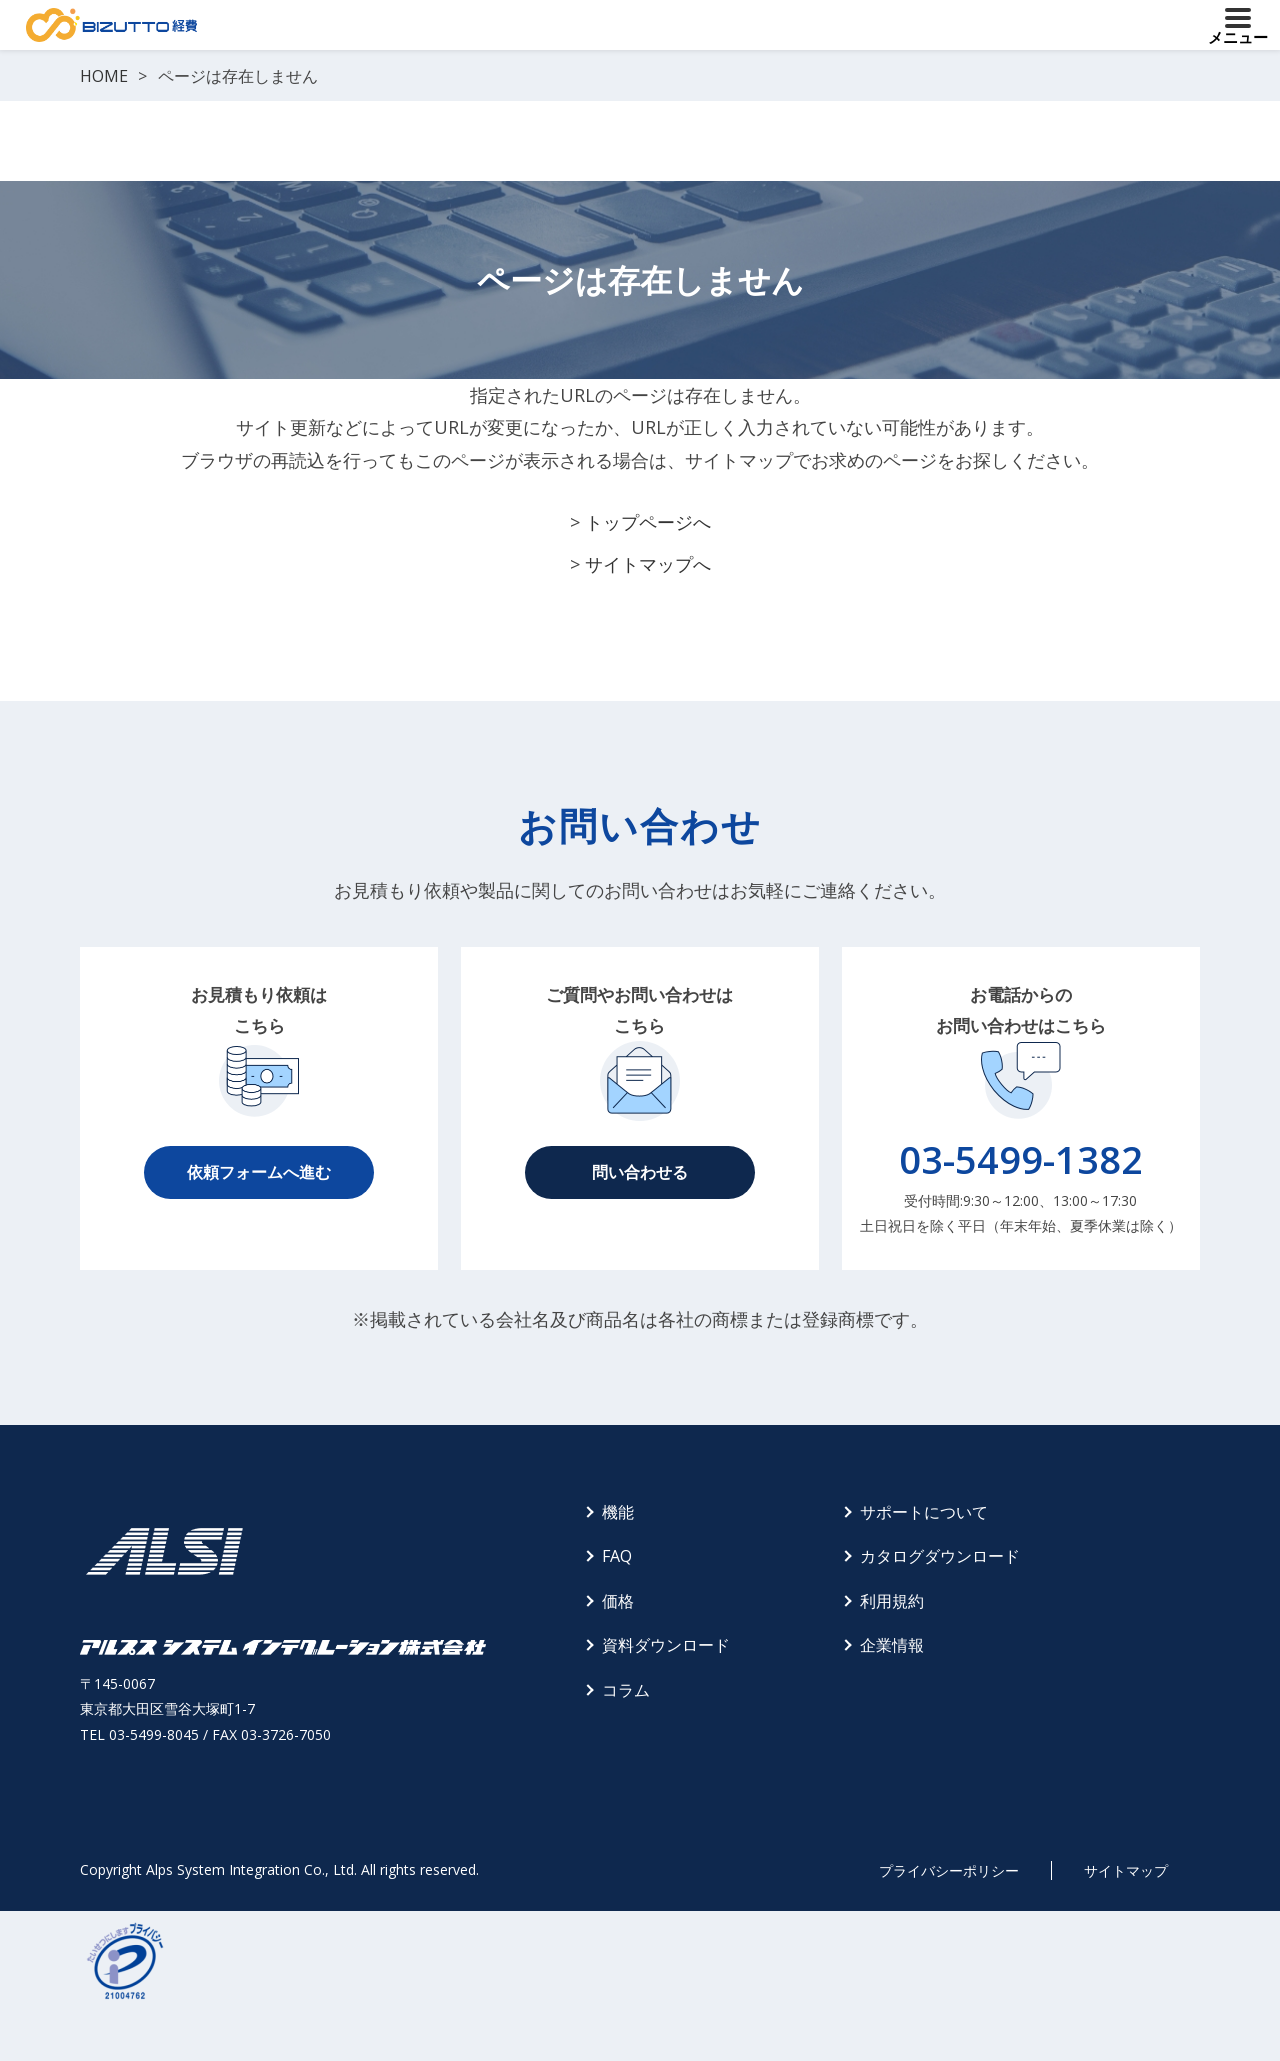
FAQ (617, 1556)
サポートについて (924, 1512)
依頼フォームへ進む (259, 1172)
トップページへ (648, 522)
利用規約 (892, 1601)
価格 (618, 1601)
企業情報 (892, 1645)
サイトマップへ (648, 564)
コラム (626, 1690)
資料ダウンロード (666, 1645)
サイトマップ (1126, 1870)
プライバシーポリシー (949, 1870)
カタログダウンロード (940, 1556)
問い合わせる (640, 1172)
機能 (618, 1512)
